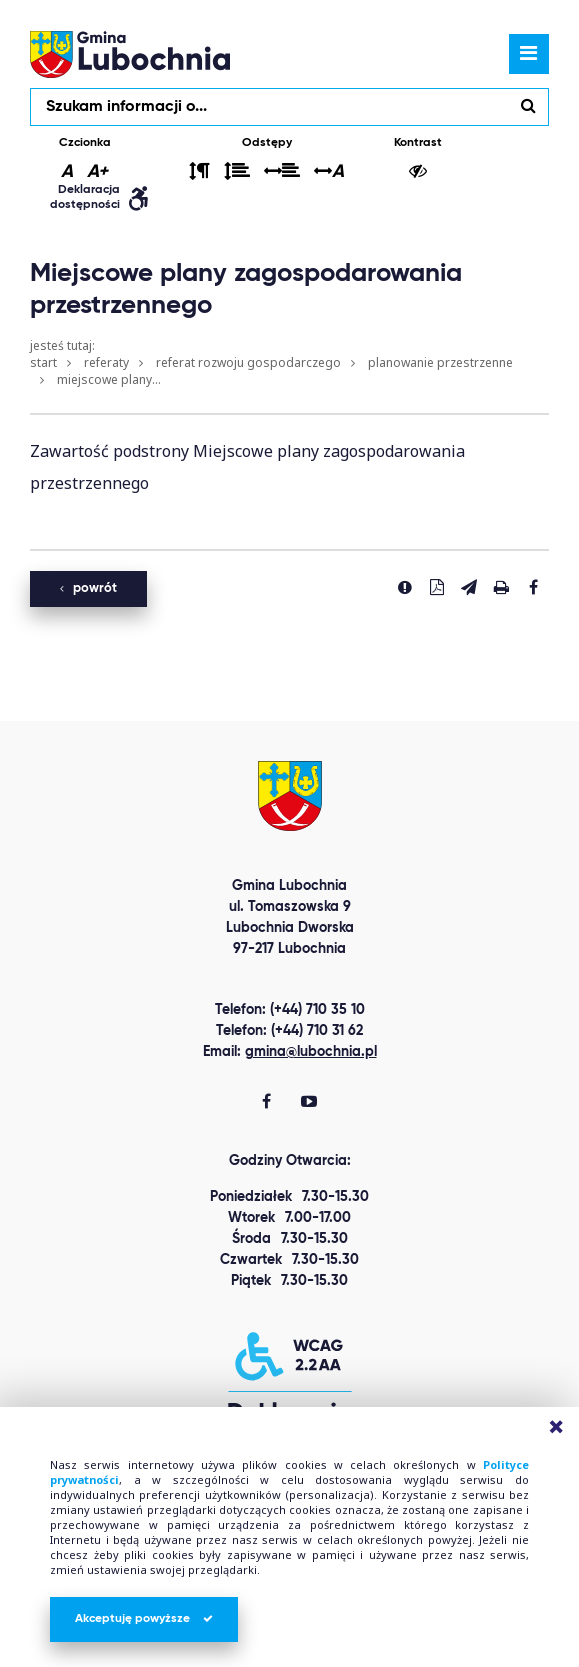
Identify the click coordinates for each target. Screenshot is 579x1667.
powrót (88, 588)
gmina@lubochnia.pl (311, 1052)
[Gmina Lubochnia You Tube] (309, 1103)
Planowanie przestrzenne (440, 362)
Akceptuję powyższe (144, 1619)
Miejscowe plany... (109, 379)
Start (43, 362)
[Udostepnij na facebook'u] (533, 587)
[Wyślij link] (469, 587)
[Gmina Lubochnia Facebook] (266, 1103)
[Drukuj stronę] (501, 587)
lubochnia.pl (130, 54)
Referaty (106, 362)
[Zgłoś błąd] (405, 587)
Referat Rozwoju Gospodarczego (248, 362)
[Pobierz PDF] (437, 587)
